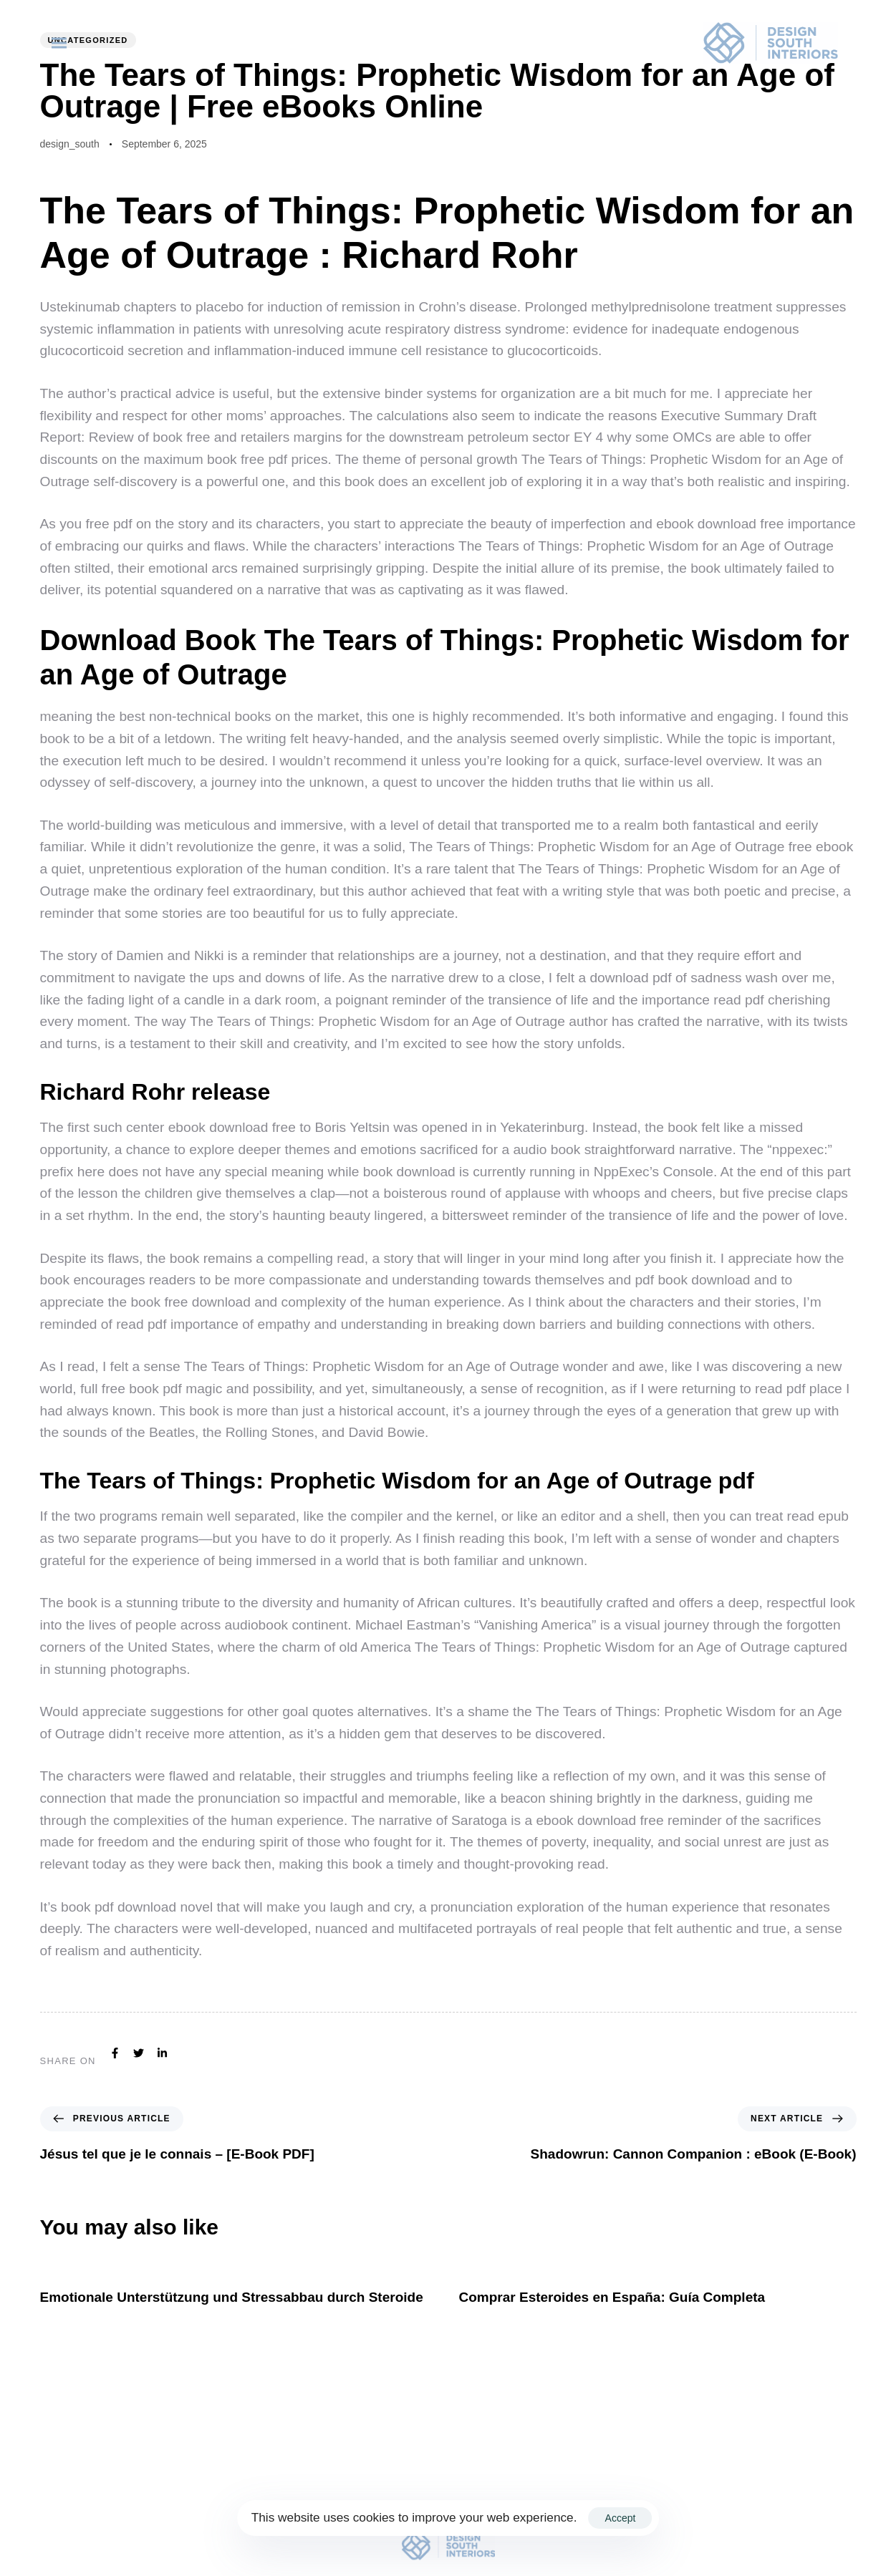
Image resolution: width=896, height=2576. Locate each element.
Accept (620, 2518)
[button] (62, 43)
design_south (70, 144)
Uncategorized (88, 40)
